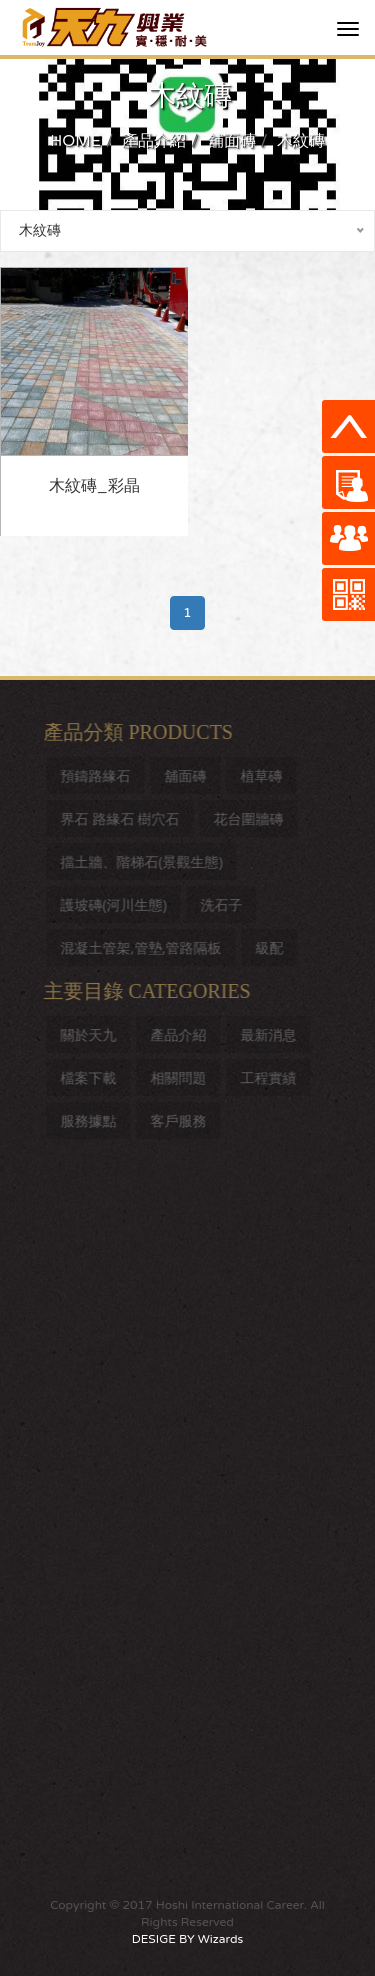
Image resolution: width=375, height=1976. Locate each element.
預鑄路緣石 (99, 775)
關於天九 (92, 1034)
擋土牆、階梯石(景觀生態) (145, 861)
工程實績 (272, 1077)
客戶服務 (182, 1120)
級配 (273, 947)
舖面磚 (232, 141)
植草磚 (265, 775)
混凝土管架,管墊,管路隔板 (144, 947)
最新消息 (272, 1034)
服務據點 (92, 1120)
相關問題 (182, 1077)
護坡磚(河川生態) (117, 904)
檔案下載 (92, 1077)
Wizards (220, 1939)
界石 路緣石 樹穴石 (123, 818)
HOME (75, 141)
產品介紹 (154, 141)
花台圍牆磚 (252, 818)
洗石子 (225, 904)
